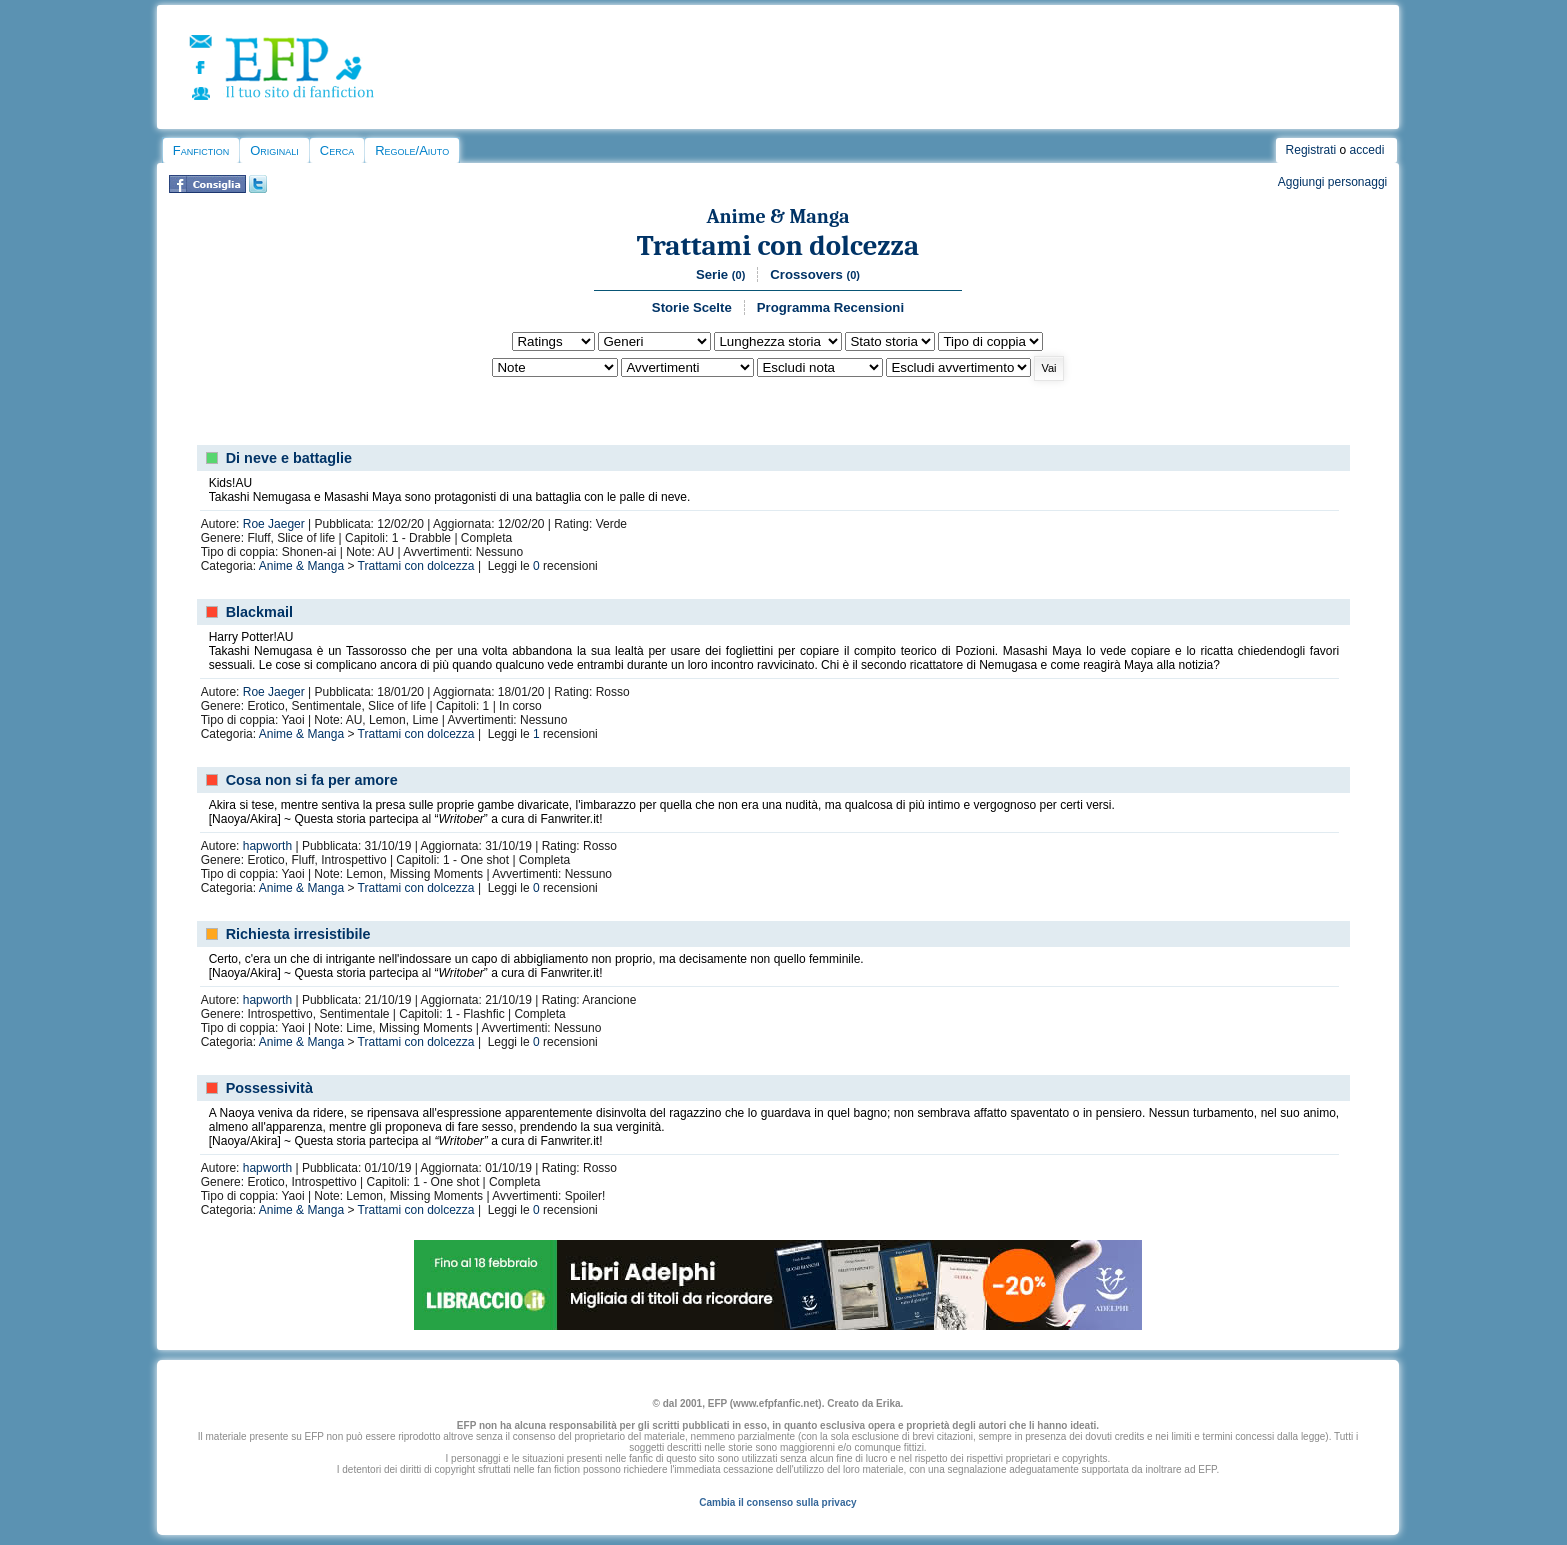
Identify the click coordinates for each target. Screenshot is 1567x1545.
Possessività (269, 1088)
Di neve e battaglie (289, 458)
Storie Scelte (692, 307)
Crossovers (815, 274)
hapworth (267, 846)
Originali (274, 150)
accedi (1367, 150)
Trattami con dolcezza (778, 245)
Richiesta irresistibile (298, 934)
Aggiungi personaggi (1332, 182)
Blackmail (259, 612)
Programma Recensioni (830, 307)
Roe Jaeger (274, 524)
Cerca (337, 150)
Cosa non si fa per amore (312, 780)
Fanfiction (201, 150)
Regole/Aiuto (412, 150)
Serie (720, 274)
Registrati (1311, 150)
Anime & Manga (778, 216)
